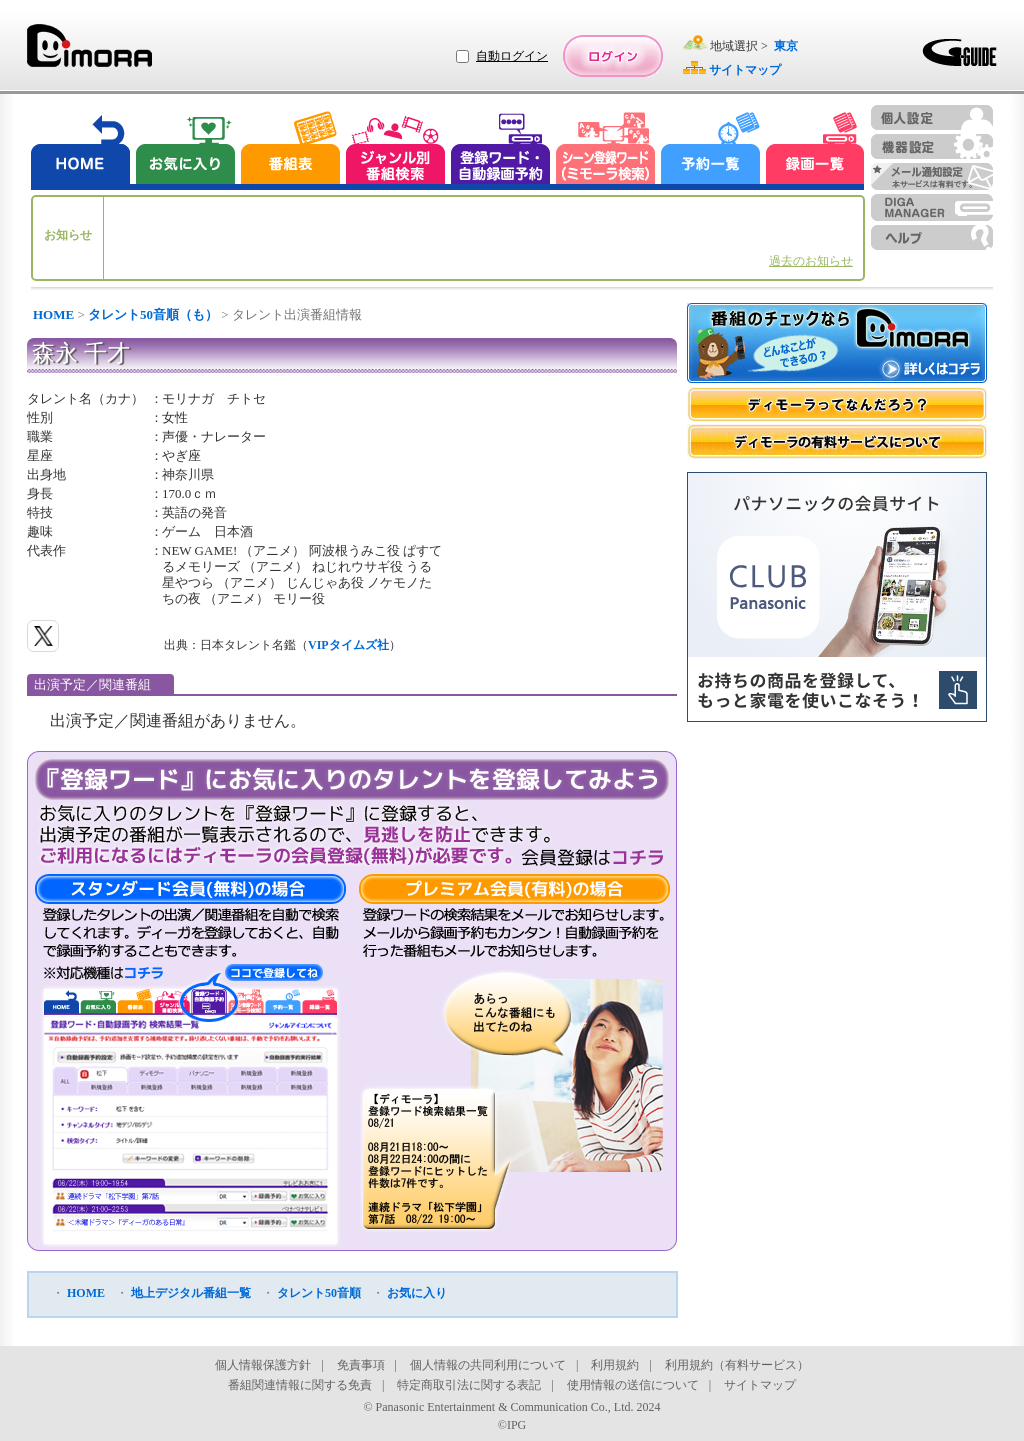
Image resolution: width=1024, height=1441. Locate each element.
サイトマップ (760, 1385)
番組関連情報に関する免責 (300, 1385)
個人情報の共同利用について (488, 1365)
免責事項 (361, 1365)
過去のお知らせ (811, 261)
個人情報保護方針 (263, 1365)
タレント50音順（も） (153, 314)
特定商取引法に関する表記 (469, 1385)
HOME (53, 314)
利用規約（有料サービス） (737, 1365)
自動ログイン (512, 56)
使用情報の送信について (633, 1385)
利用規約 (615, 1365)
